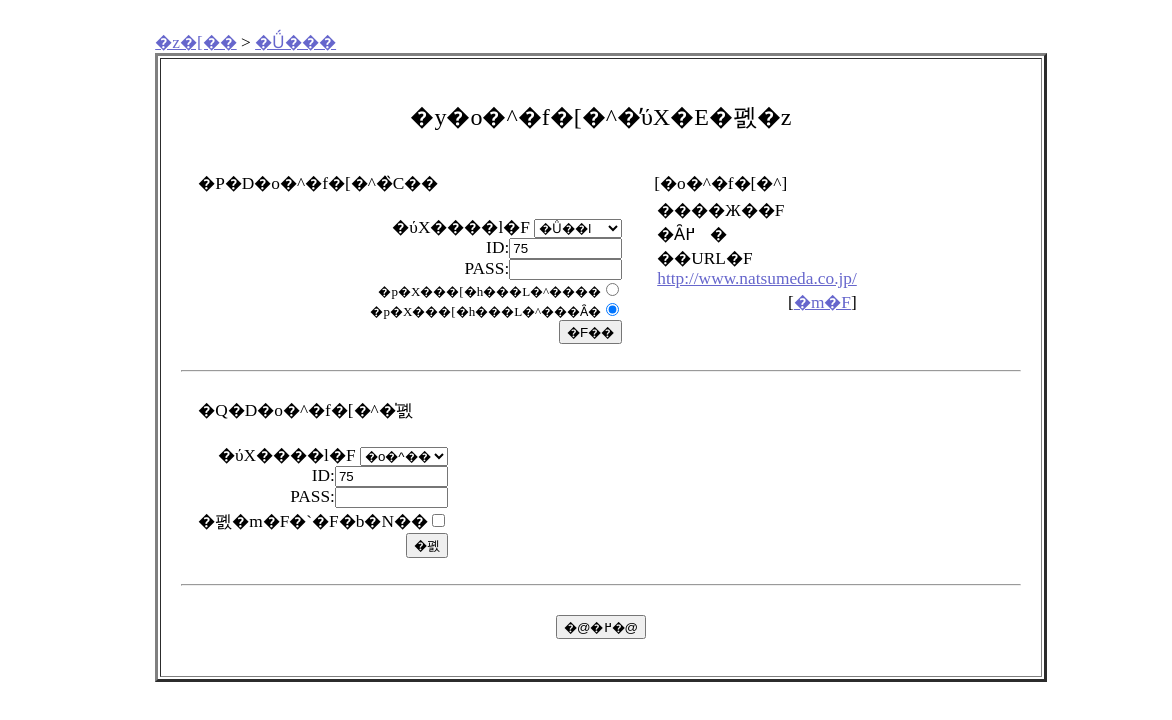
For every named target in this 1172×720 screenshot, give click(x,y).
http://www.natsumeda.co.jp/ (757, 278)
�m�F (822, 302)
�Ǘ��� (295, 42)
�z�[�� (195, 42)
